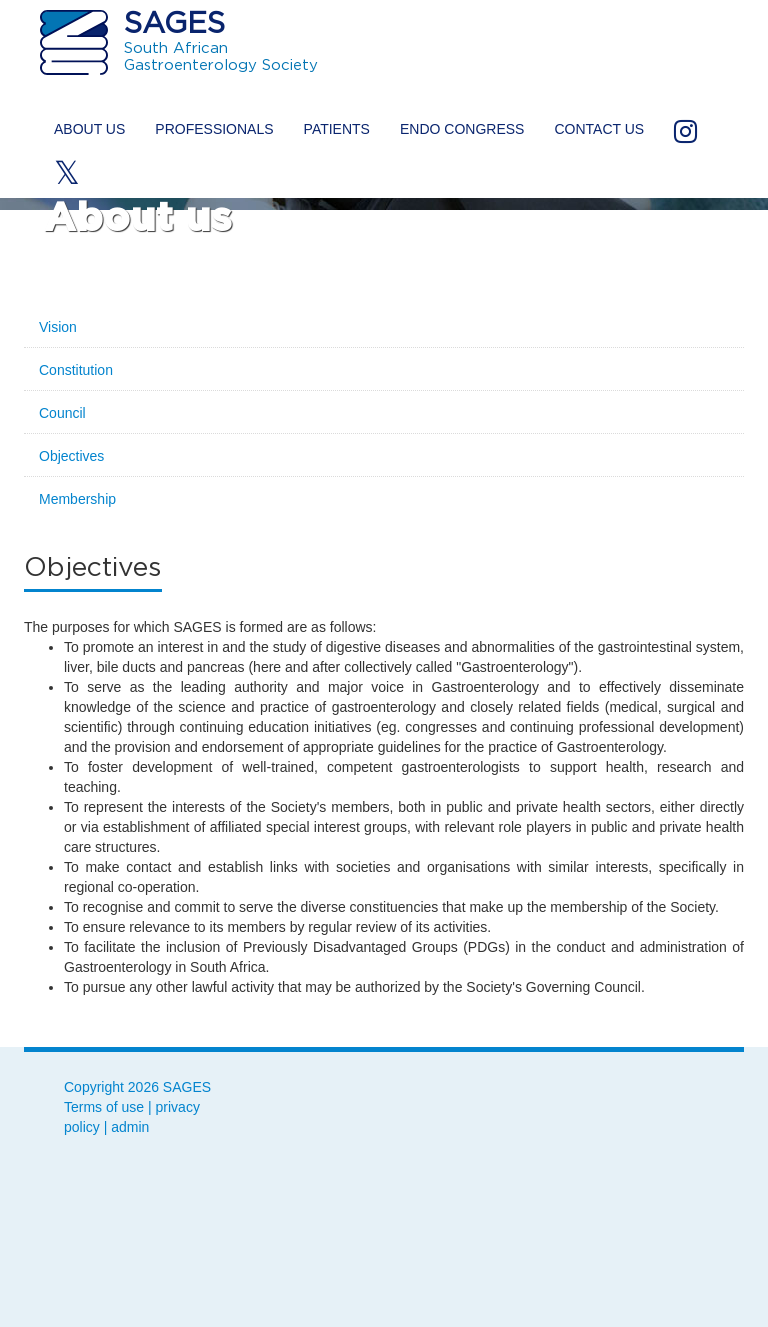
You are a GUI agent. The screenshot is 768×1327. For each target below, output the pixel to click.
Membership (77, 499)
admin (130, 1127)
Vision (58, 327)
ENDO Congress (462, 129)
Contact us (599, 129)
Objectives (71, 456)
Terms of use (104, 1107)
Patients (337, 129)
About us (89, 129)
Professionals (214, 129)
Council (62, 413)
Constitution (76, 370)
